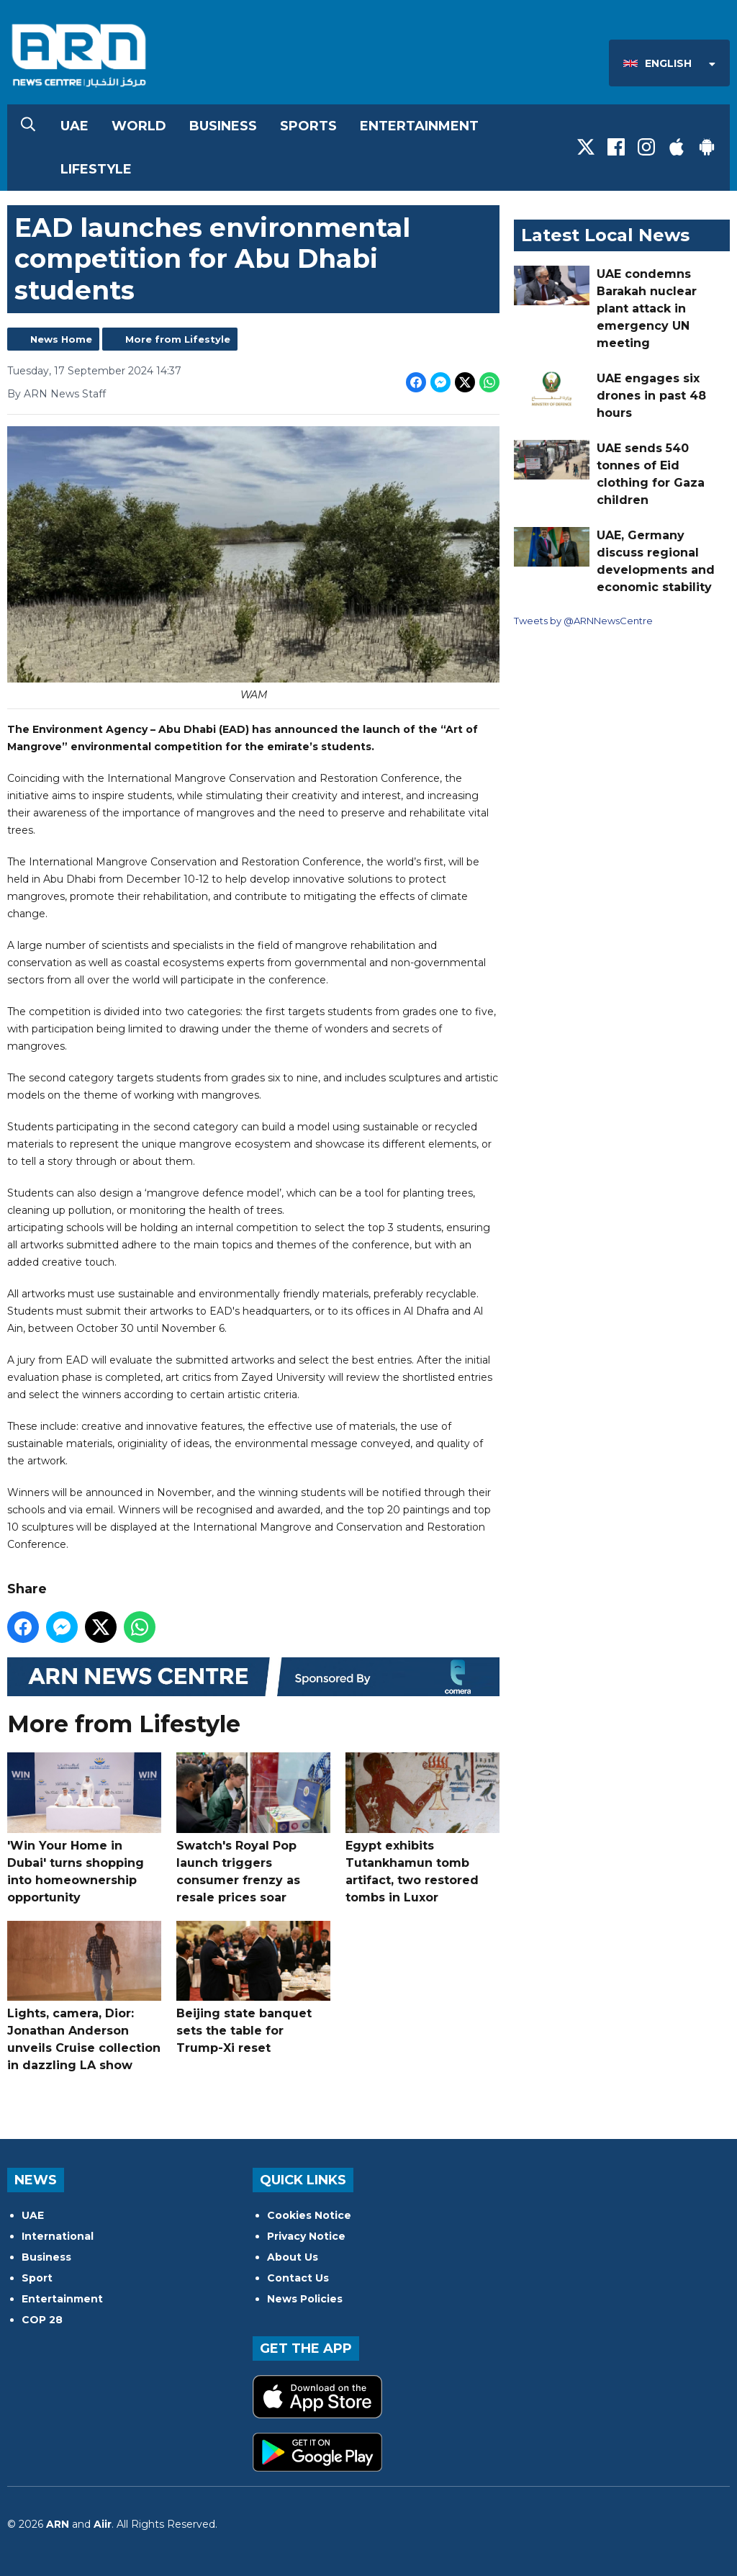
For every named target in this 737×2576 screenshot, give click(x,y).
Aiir (103, 2524)
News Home (61, 339)
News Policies (305, 2298)
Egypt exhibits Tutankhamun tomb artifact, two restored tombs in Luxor (422, 1828)
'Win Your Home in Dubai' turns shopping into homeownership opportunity (84, 1828)
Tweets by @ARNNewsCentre (583, 620)
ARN (57, 2524)
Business (223, 126)
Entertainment (419, 126)
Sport (37, 2277)
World (139, 126)
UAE (74, 126)
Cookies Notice (309, 2215)
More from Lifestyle (177, 339)
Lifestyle (96, 169)
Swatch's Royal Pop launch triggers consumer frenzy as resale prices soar (253, 1828)
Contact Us (298, 2277)
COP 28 (42, 2319)
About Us (292, 2257)
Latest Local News (605, 235)
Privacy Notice (306, 2236)
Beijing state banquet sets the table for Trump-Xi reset (253, 1988)
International (58, 2236)
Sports (308, 126)
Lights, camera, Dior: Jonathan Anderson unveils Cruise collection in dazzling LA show (84, 1997)
